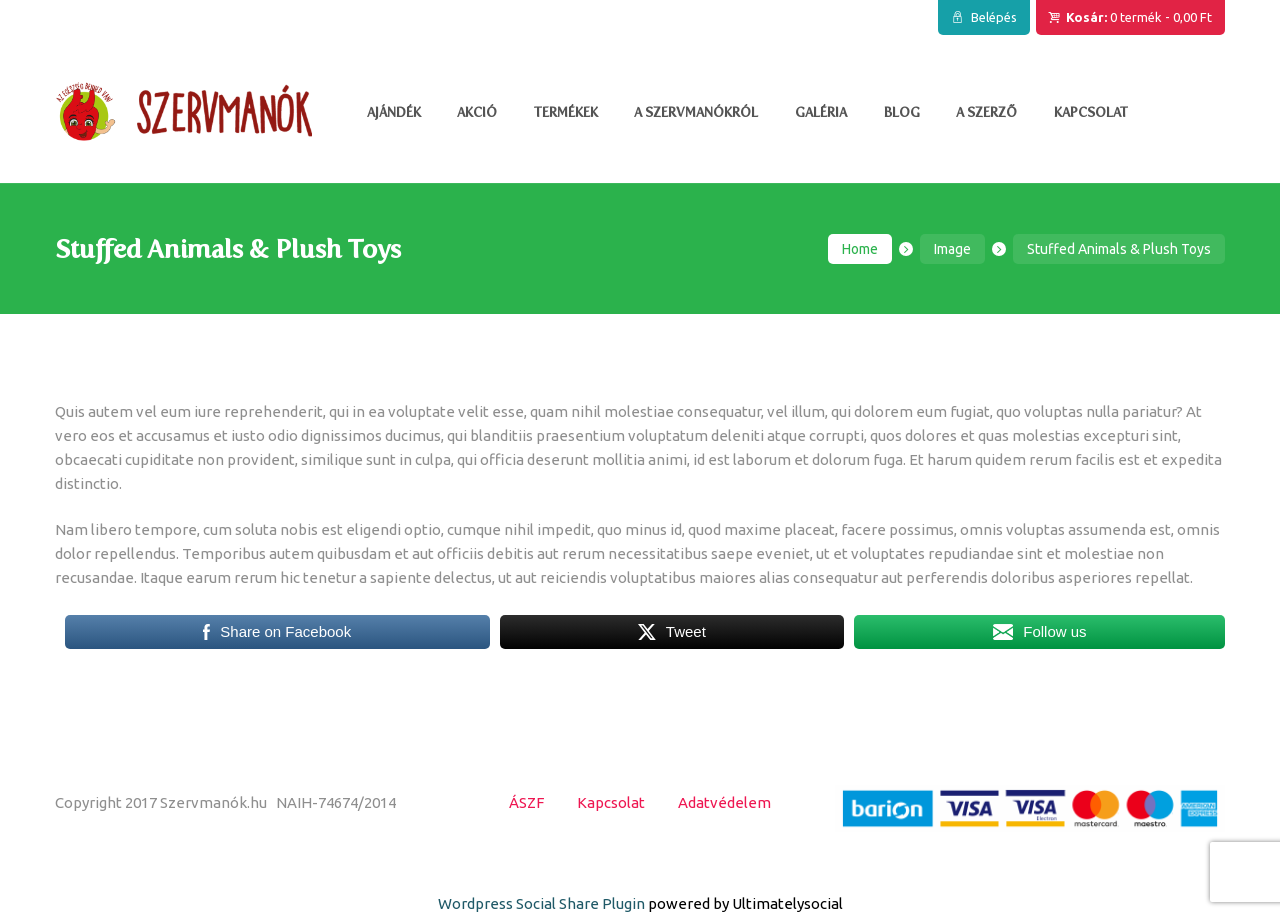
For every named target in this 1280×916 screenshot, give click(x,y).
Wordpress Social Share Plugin (543, 903)
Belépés (994, 17)
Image (952, 249)
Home (860, 249)
